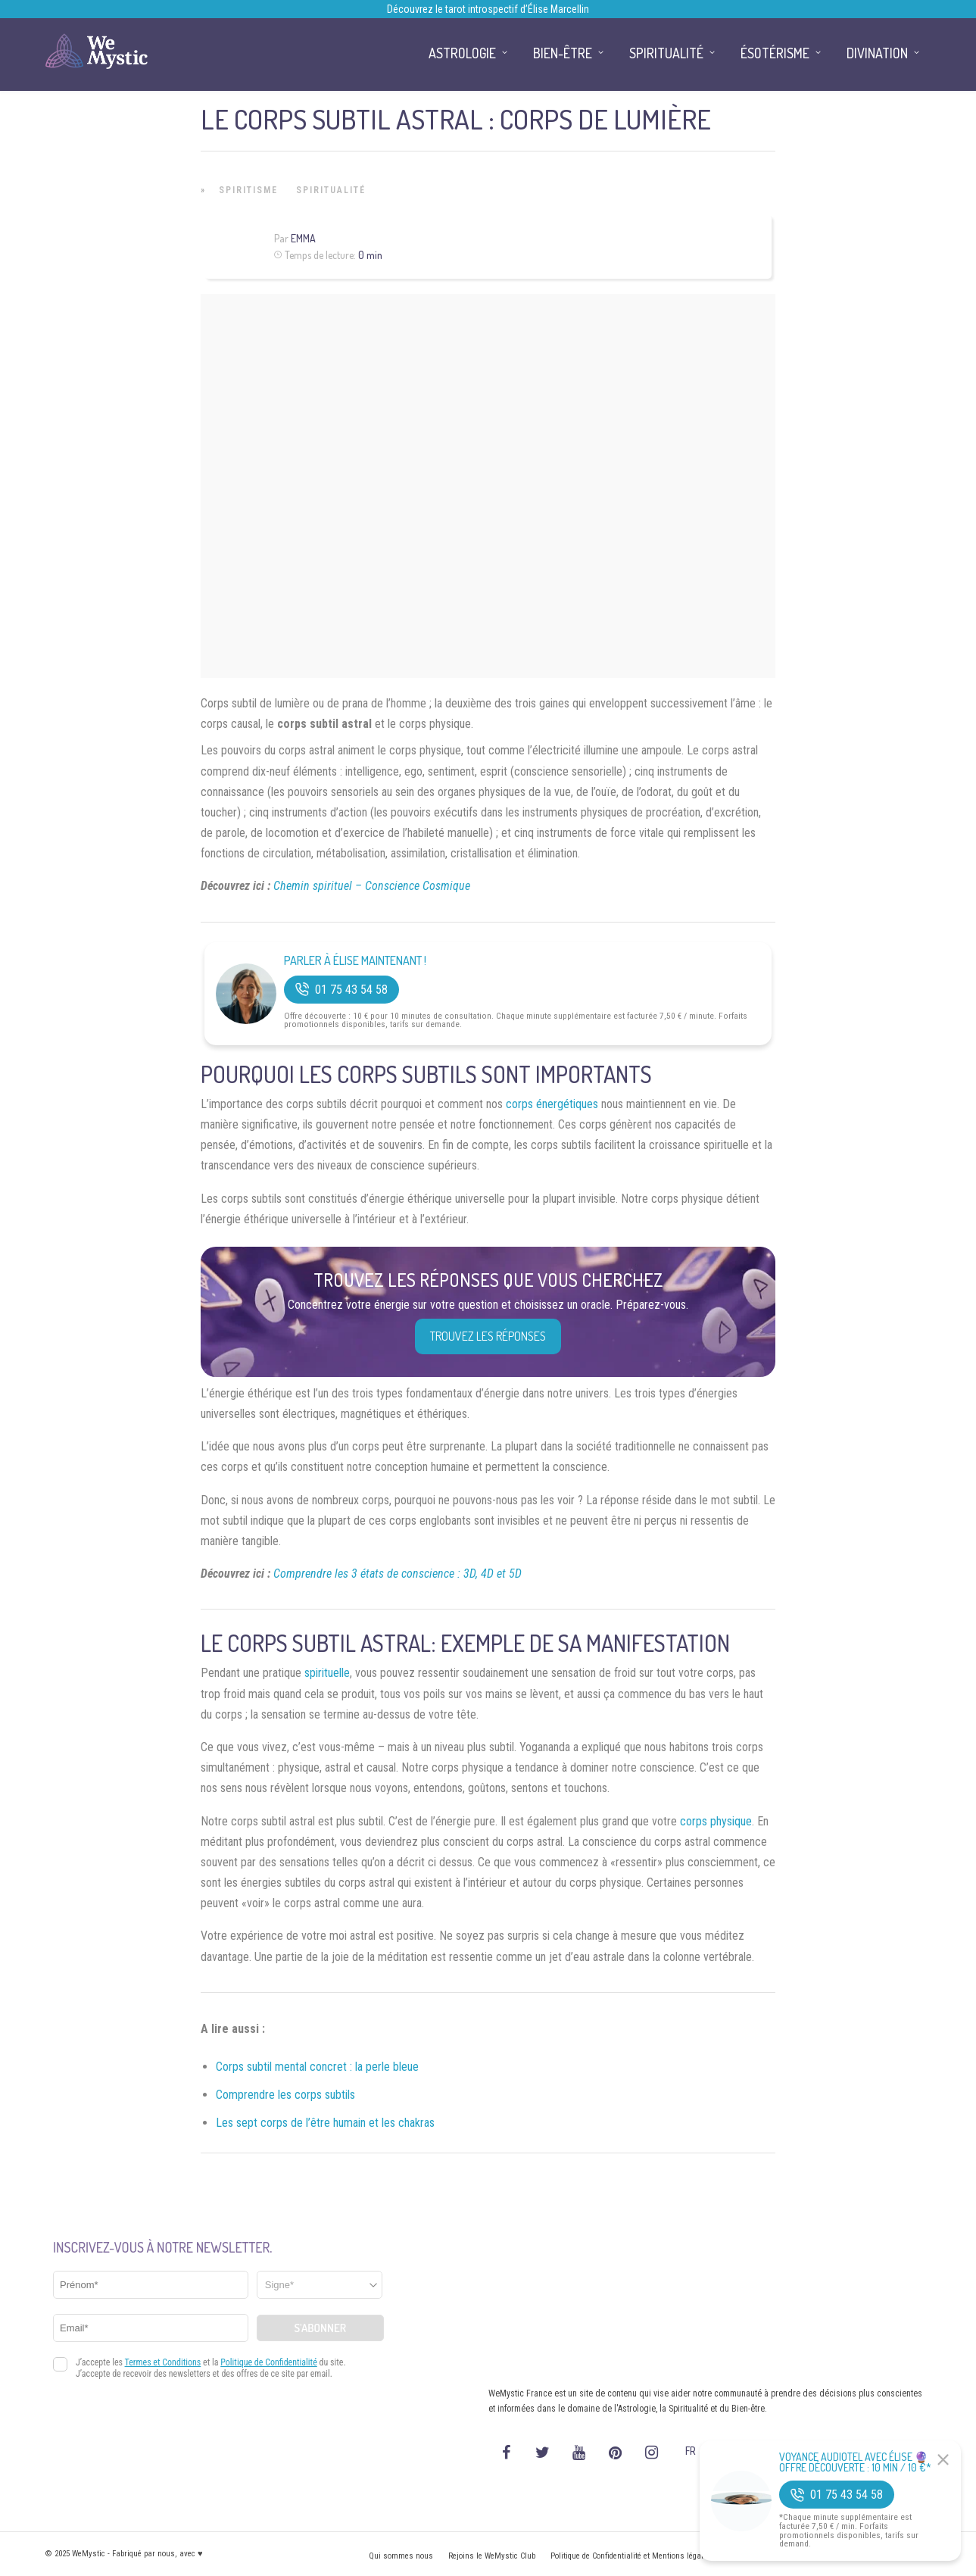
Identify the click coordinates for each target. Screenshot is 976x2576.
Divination (877, 53)
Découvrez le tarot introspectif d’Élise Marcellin (488, 9)
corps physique (716, 1821)
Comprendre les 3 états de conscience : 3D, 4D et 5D (397, 1573)
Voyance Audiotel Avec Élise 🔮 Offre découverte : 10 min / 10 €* (855, 2462)
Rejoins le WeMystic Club (491, 2556)
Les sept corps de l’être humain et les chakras (325, 2122)
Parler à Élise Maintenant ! (355, 961)
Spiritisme (248, 190)
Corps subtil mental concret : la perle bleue (317, 2066)
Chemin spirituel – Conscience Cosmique (371, 886)
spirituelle (327, 1673)
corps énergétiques (552, 1104)
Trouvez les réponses (488, 1336)
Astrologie (462, 53)
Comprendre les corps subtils (285, 2094)
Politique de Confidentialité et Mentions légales (631, 2556)
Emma (303, 238)
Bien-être (562, 53)
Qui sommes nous (401, 2556)
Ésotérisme (775, 53)
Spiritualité (331, 190)
